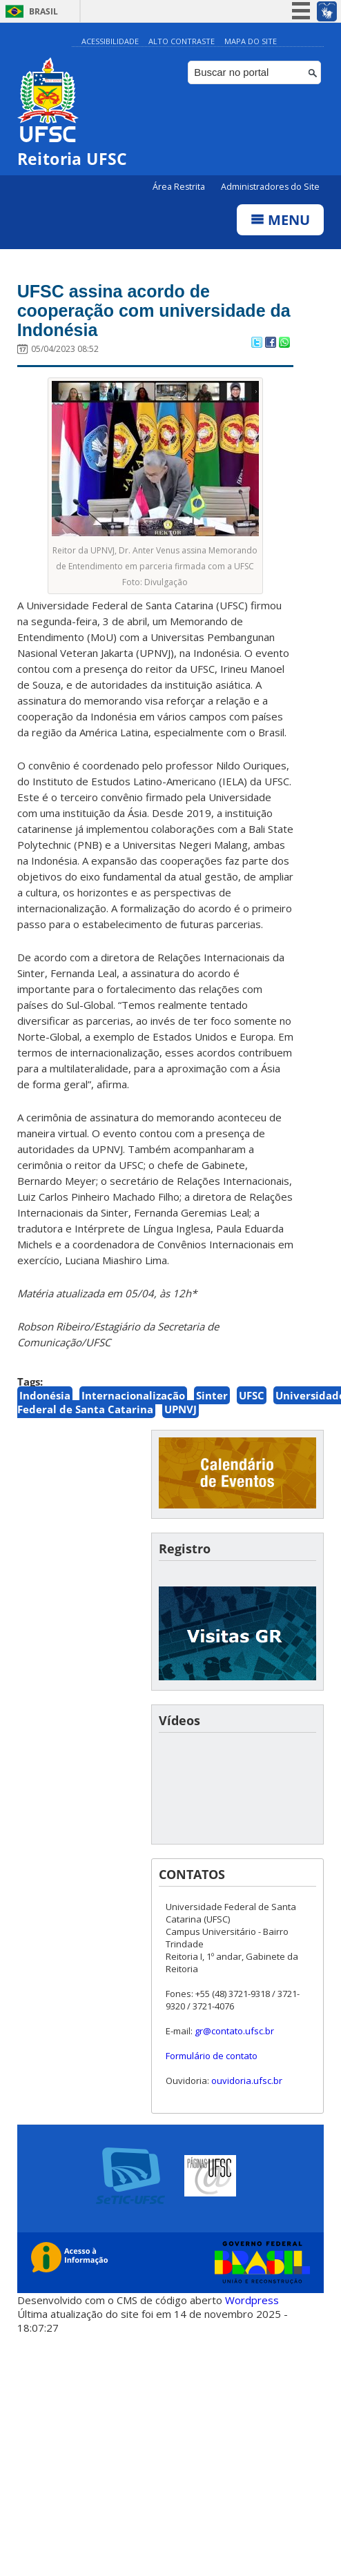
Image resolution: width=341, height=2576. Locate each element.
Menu (280, 219)
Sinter (212, 1395)
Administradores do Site (270, 187)
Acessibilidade (110, 41)
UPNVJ (180, 1409)
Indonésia (44, 1395)
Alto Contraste (181, 41)
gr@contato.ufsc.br (234, 2031)
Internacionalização (133, 1395)
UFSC (251, 1395)
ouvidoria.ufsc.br (246, 2080)
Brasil (43, 11)
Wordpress (252, 2300)
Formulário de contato (211, 2055)
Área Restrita (180, 187)
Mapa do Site (250, 41)
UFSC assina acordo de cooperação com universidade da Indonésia (154, 311)
